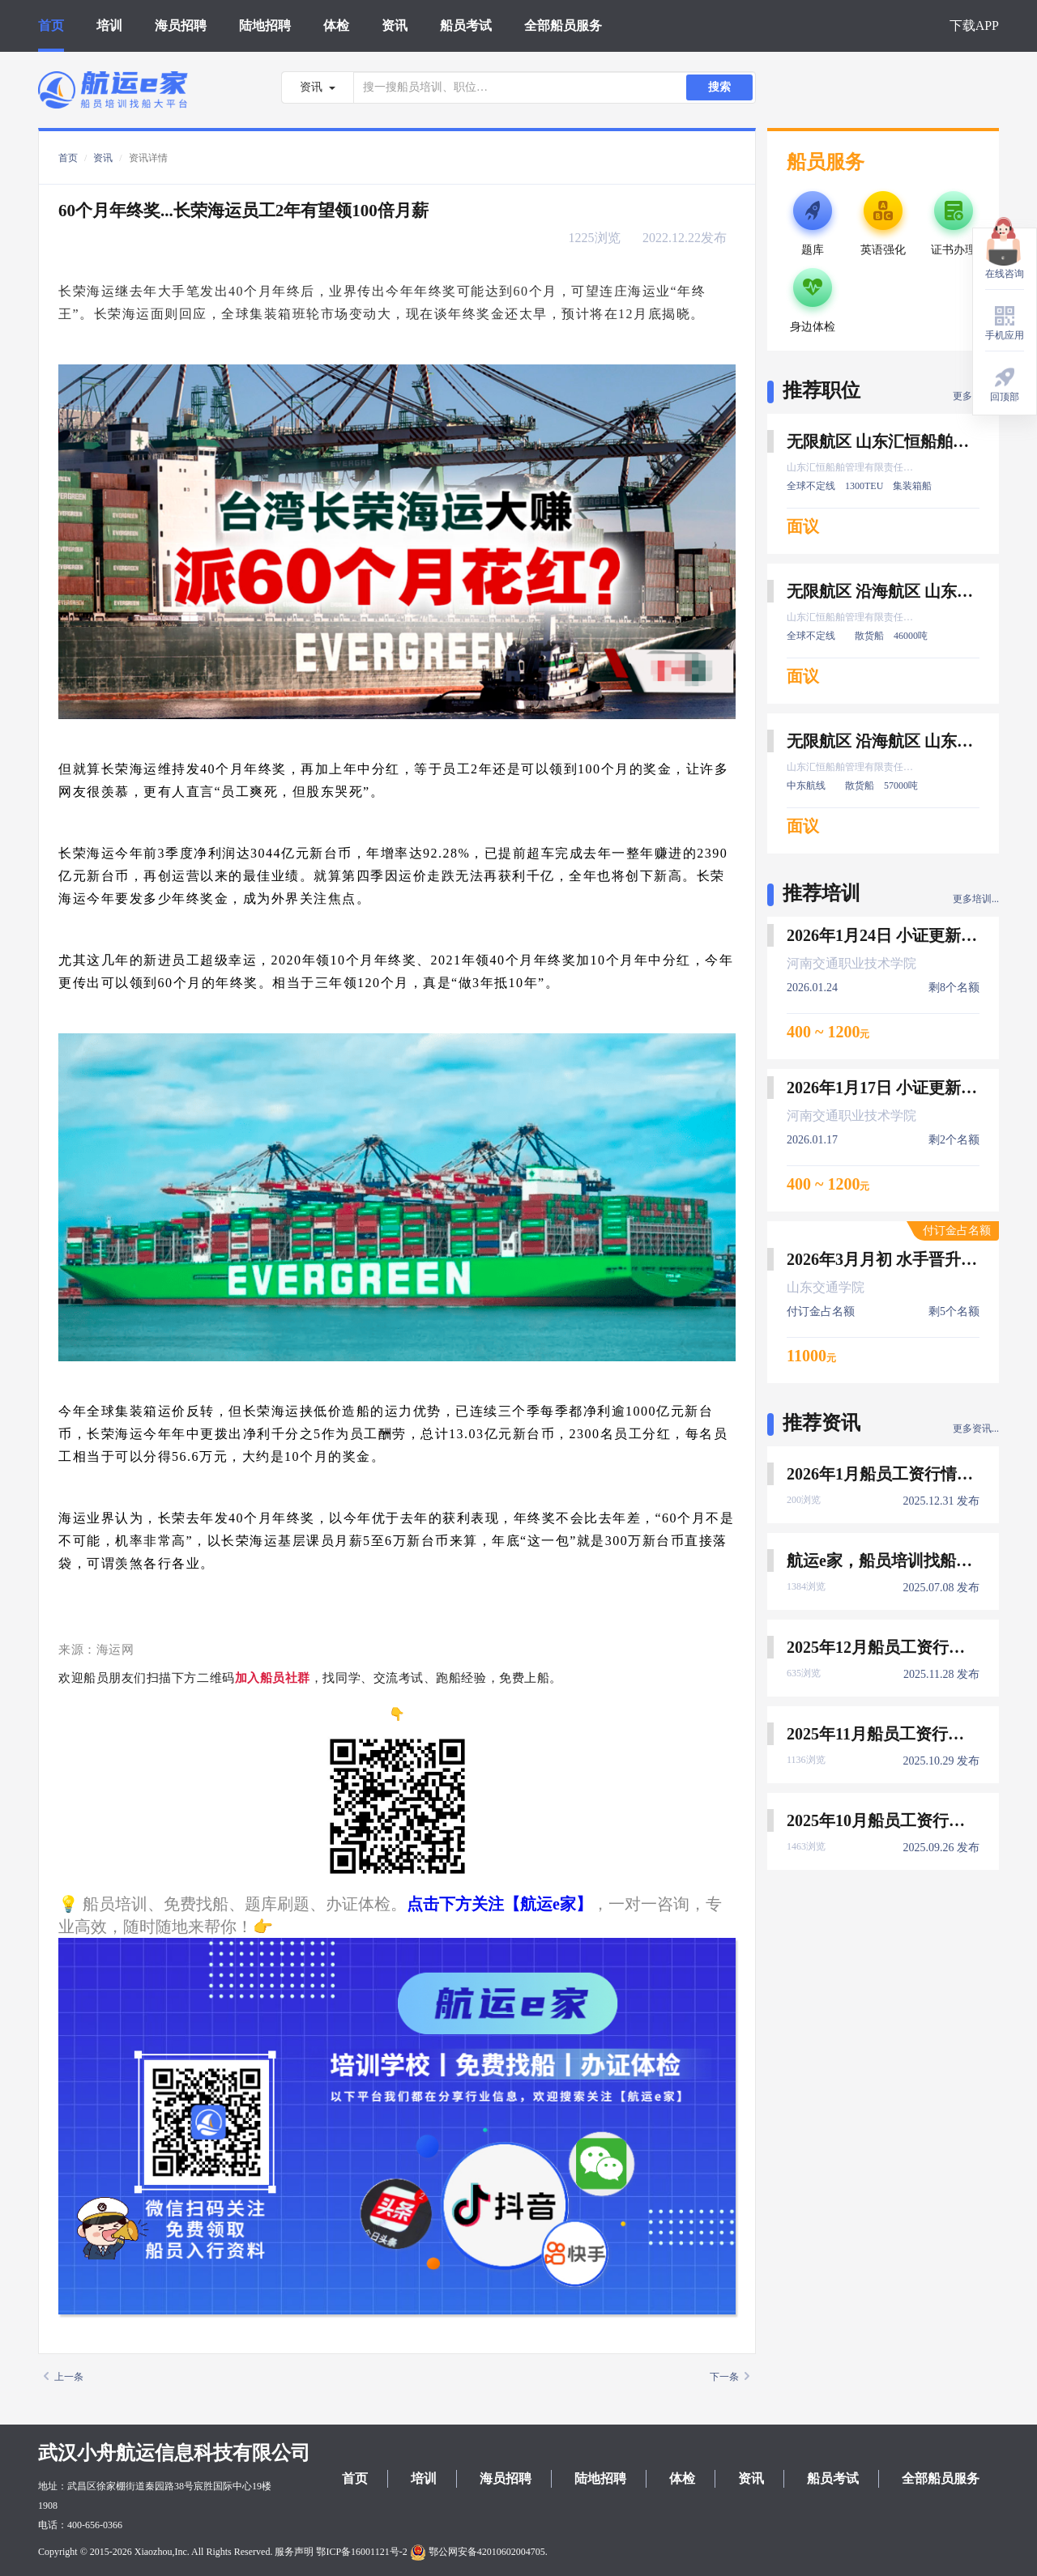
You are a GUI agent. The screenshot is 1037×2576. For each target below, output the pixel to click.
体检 (336, 25)
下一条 (729, 2376)
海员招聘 (181, 25)
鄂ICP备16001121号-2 (361, 2551)
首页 (51, 25)
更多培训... (976, 899)
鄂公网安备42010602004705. (479, 2551)
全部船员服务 (563, 25)
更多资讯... (976, 1428)
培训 (109, 25)
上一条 (63, 2376)
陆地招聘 (265, 25)
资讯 (395, 25)
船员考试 (466, 25)
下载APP (974, 25)
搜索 (719, 87)
